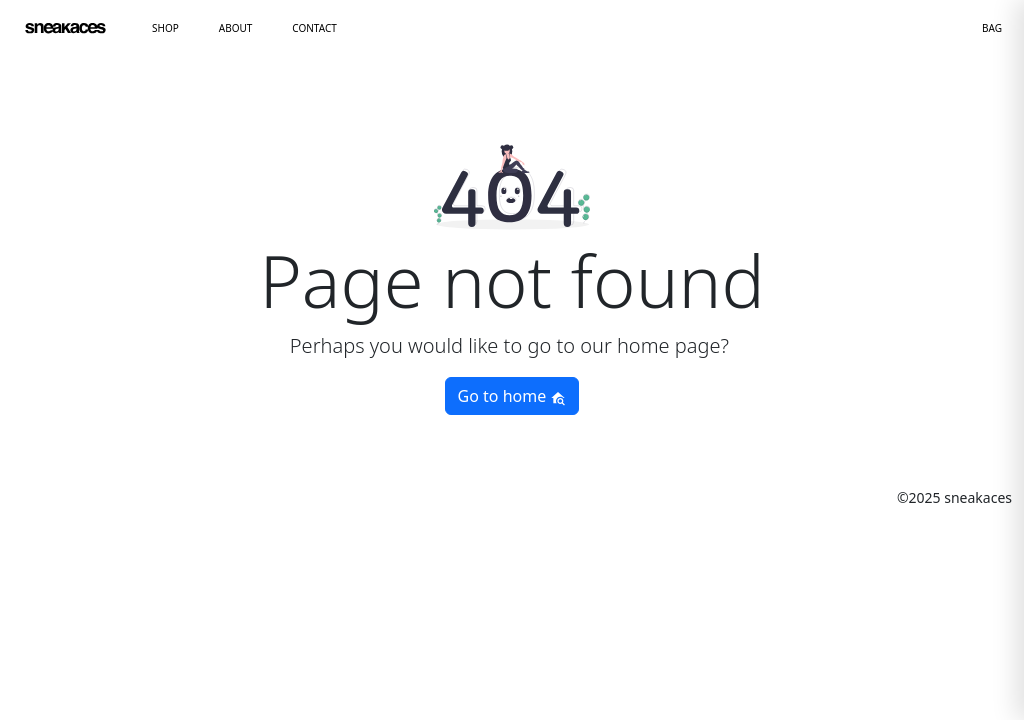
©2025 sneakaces (954, 497)
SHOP (165, 28)
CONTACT (314, 28)
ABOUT (236, 28)
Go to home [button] (512, 396)
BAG (992, 28)
